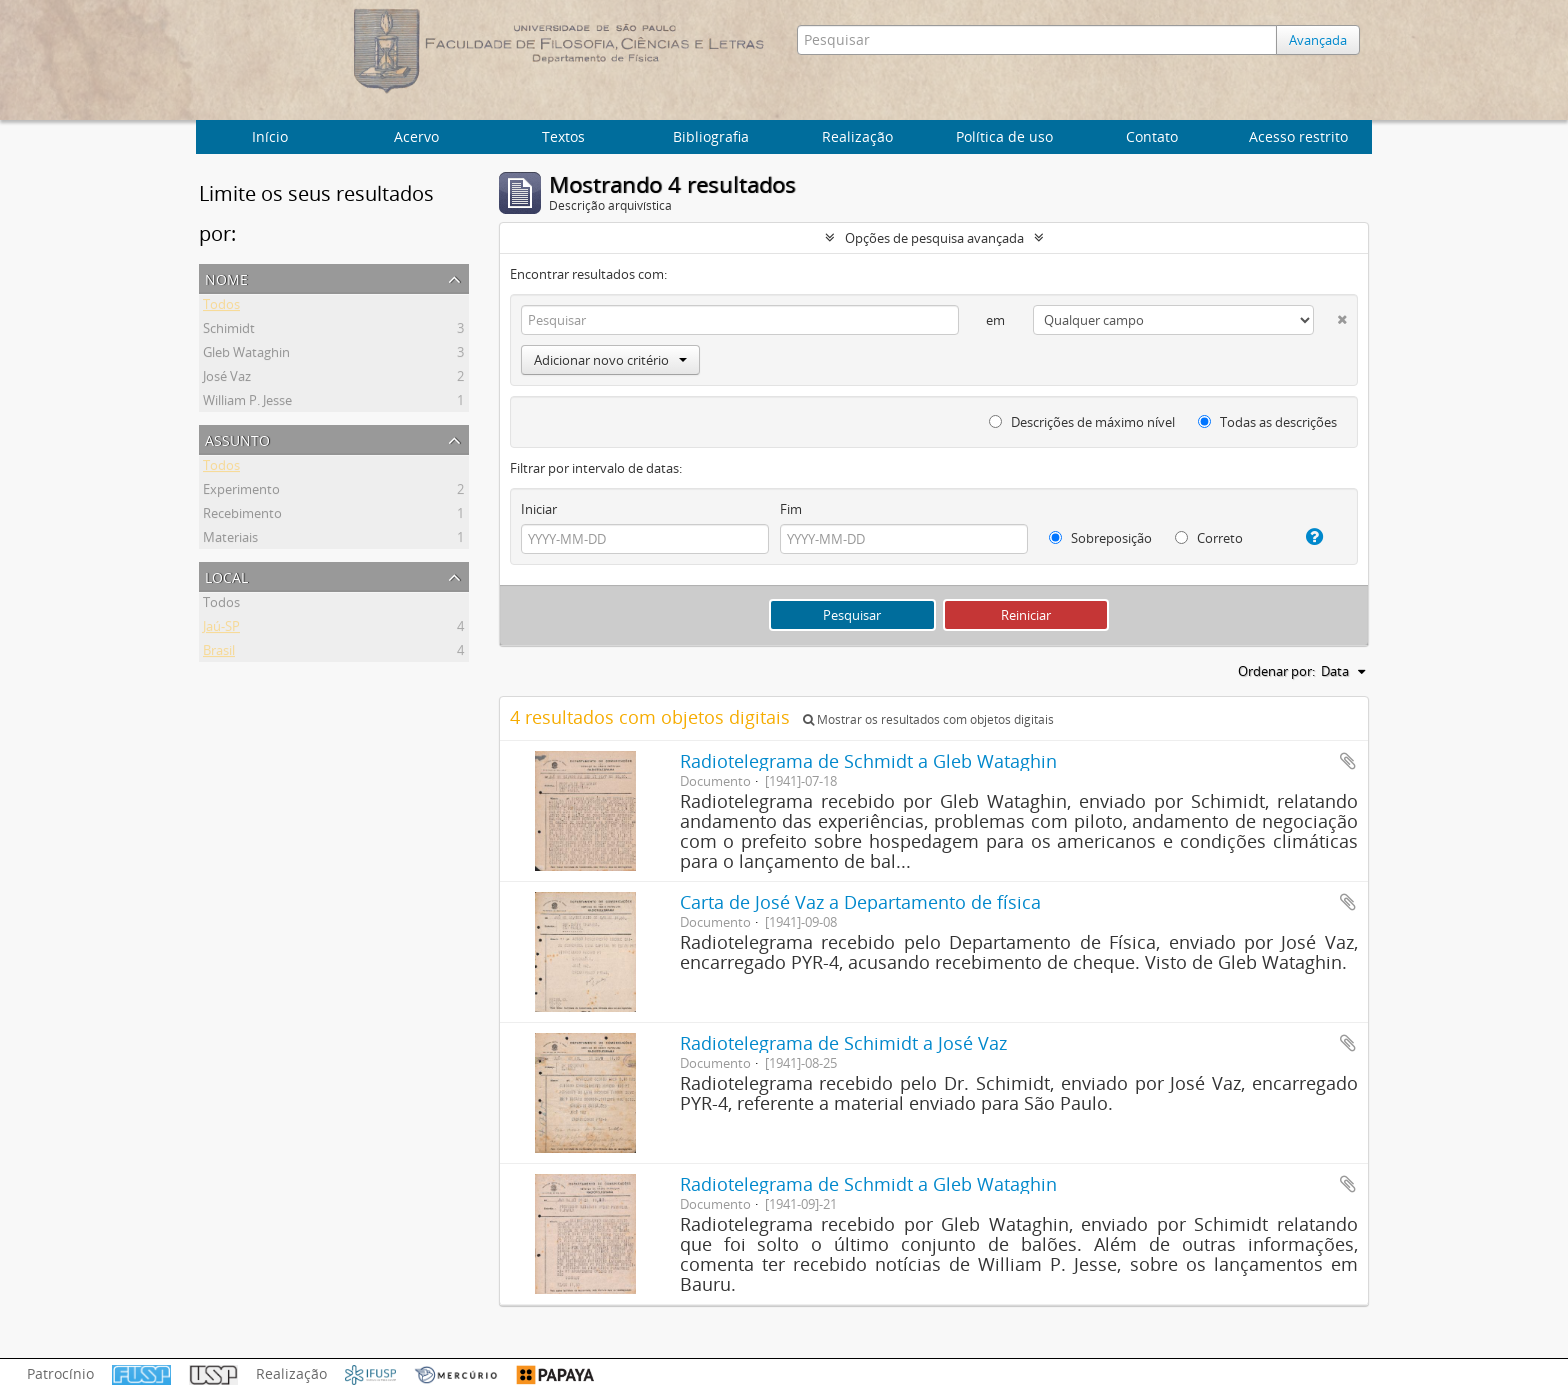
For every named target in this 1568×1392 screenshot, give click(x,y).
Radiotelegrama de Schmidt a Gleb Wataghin (868, 761)
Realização (857, 136)
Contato (1152, 136)
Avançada (1318, 40)
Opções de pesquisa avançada (934, 238)
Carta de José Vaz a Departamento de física (860, 902)
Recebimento (242, 516)
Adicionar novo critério (610, 360)
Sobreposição (1100, 538)
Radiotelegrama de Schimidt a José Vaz (843, 1043)
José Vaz (227, 379)
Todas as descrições (1267, 422)
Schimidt (229, 331)
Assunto (237, 438)
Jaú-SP (221, 629)
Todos (221, 307)
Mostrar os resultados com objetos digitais (928, 719)
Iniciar (539, 509)
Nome (226, 277)
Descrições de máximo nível (1082, 422)
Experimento (241, 492)
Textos (563, 136)
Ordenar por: (1276, 671)
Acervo (416, 136)
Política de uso (1004, 136)
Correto (1209, 538)
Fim (791, 509)
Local (226, 575)
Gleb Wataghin (246, 355)
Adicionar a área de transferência (1348, 761)
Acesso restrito (1298, 136)
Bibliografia (711, 136)
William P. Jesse (247, 403)
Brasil (219, 653)
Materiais (230, 540)
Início (270, 136)
